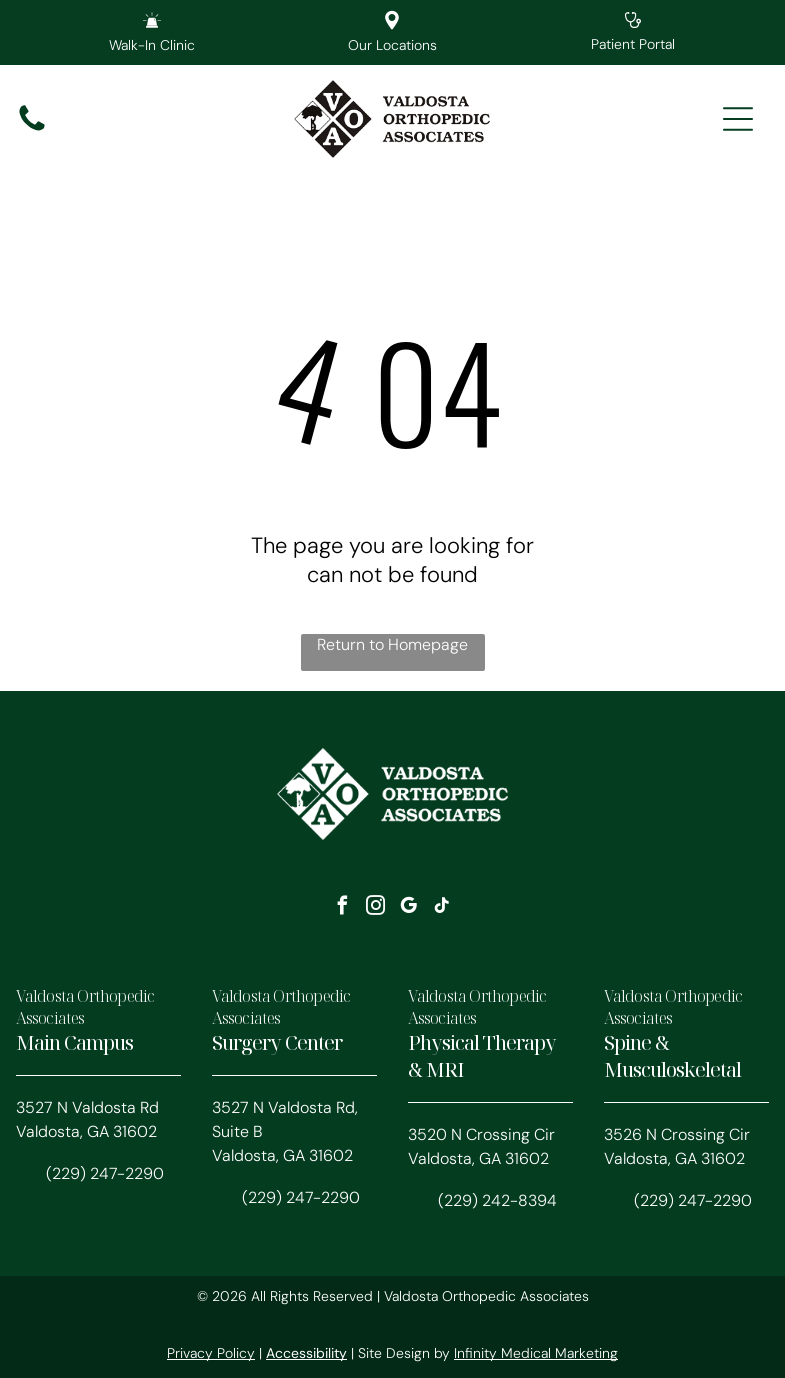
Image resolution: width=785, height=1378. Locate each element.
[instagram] (376, 908)
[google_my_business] (409, 908)
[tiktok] (442, 908)
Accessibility (306, 1353)
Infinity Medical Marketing (536, 1353)
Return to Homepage (392, 644)
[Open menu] (738, 119)
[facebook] (343, 908)
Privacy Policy (211, 1353)
